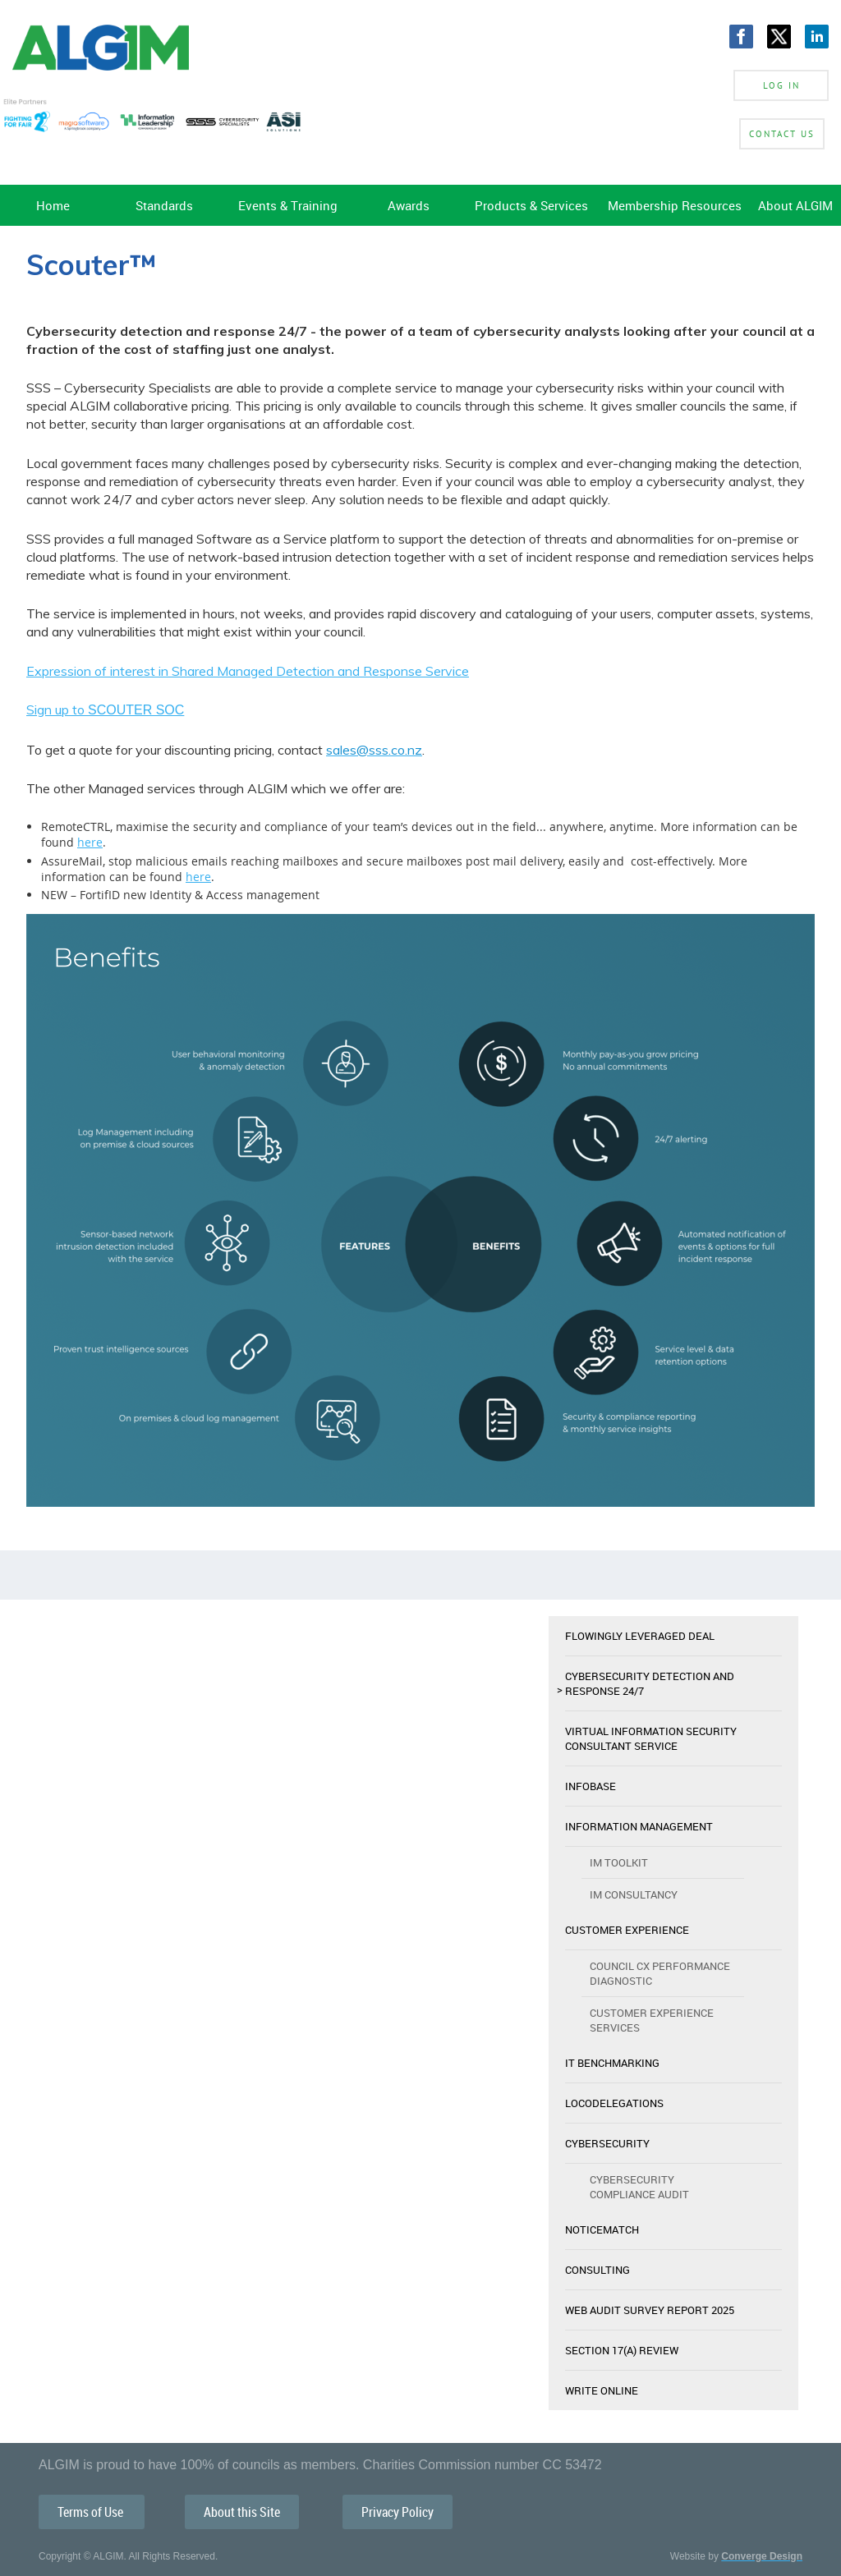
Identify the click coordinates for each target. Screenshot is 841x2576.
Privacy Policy (397, 2512)
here (90, 842)
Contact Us (782, 134)
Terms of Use (91, 2512)
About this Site (242, 2512)
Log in (781, 85)
